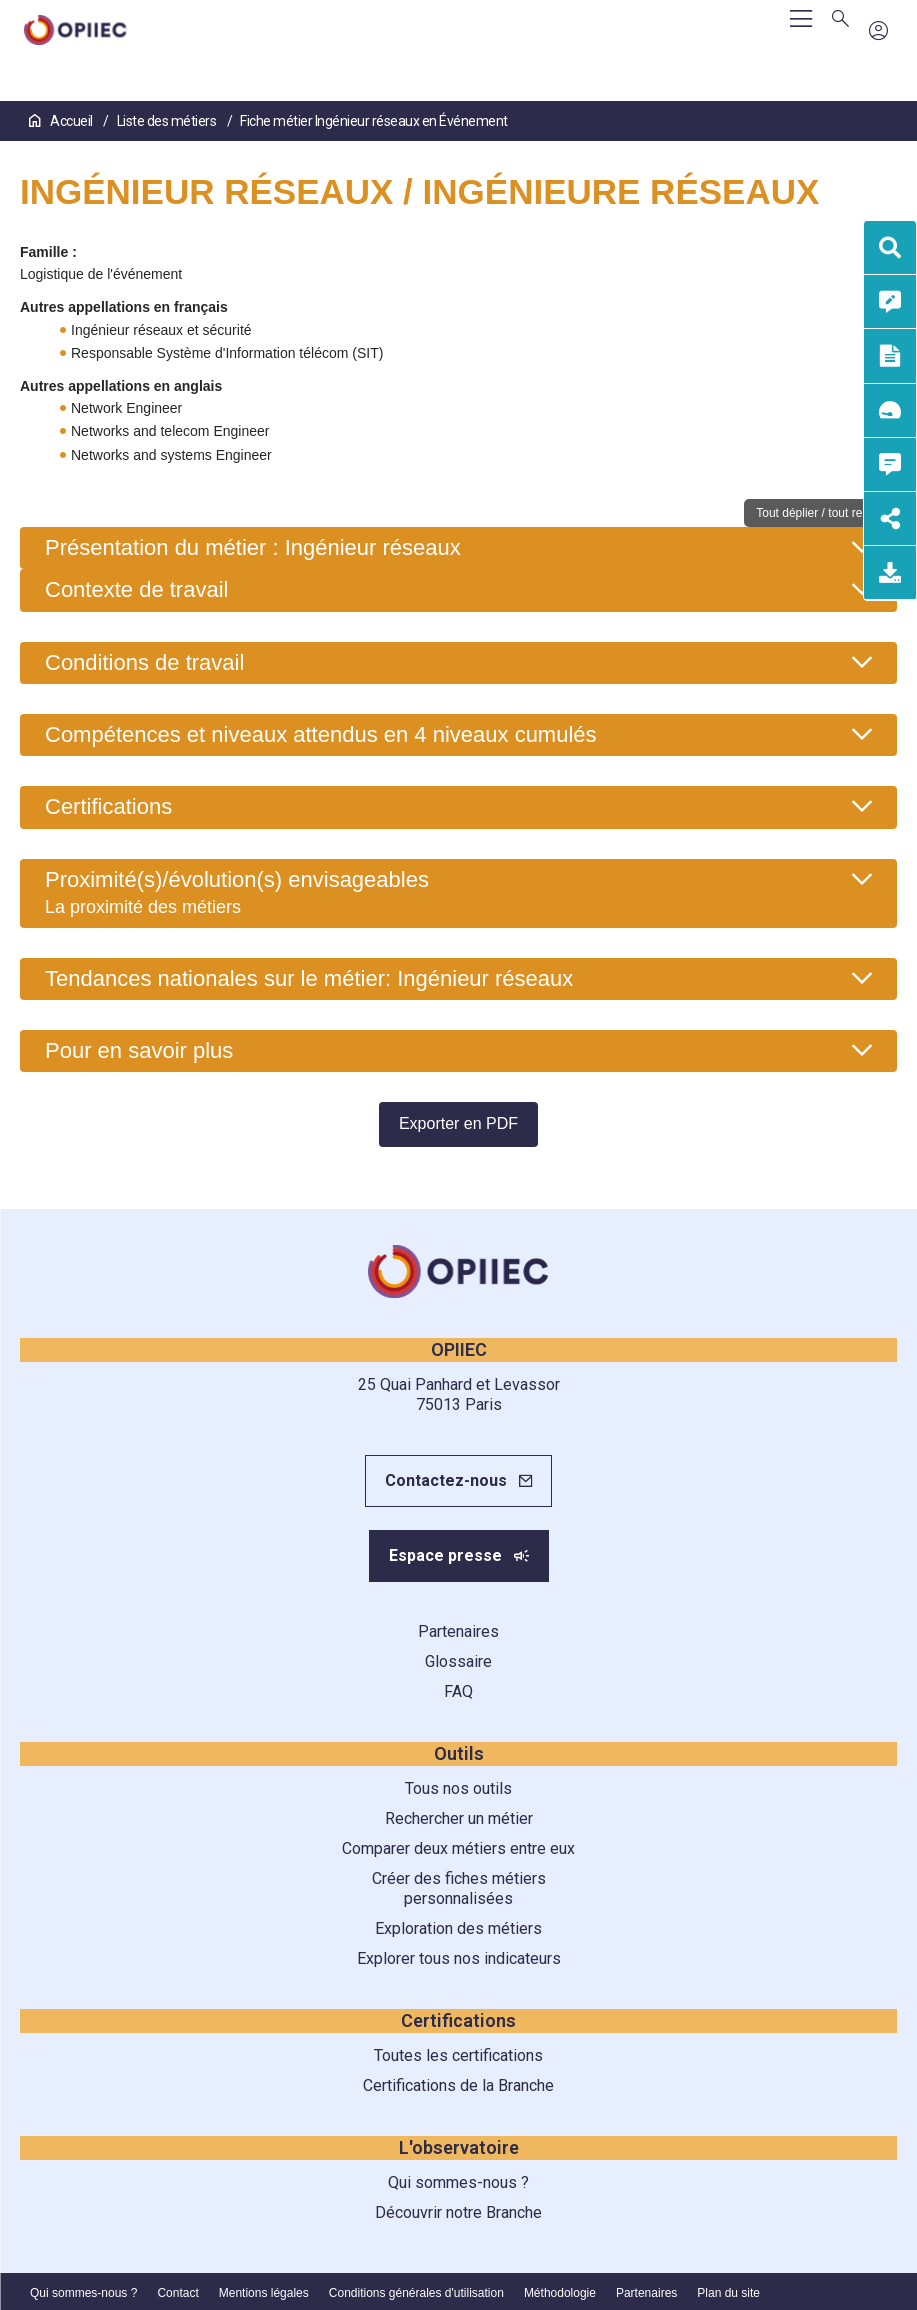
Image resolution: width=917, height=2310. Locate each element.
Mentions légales (264, 2293)
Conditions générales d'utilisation (416, 2293)
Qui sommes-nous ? (458, 2182)
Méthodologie (560, 2293)
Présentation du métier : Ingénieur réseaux (253, 547)
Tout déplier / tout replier (820, 513)
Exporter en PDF (458, 1123)
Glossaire (458, 1661)
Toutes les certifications (458, 2055)
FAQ (458, 1691)
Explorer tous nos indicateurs (459, 1958)
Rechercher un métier (459, 1818)
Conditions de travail (144, 662)
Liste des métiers (168, 121)
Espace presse (445, 1555)
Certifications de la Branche (458, 2085)
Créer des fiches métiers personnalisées (459, 1888)
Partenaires (458, 1631)
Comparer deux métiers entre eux (458, 1848)
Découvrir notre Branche (458, 2212)
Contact (177, 2293)
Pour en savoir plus (139, 1050)
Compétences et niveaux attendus (321, 734)
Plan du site (728, 2293)
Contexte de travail (136, 589)
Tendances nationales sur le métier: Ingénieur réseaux (309, 978)
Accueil (62, 121)
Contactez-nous (446, 1480)
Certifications (108, 806)
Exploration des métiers (458, 1928)
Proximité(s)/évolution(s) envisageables (237, 892)
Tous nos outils (458, 1788)
